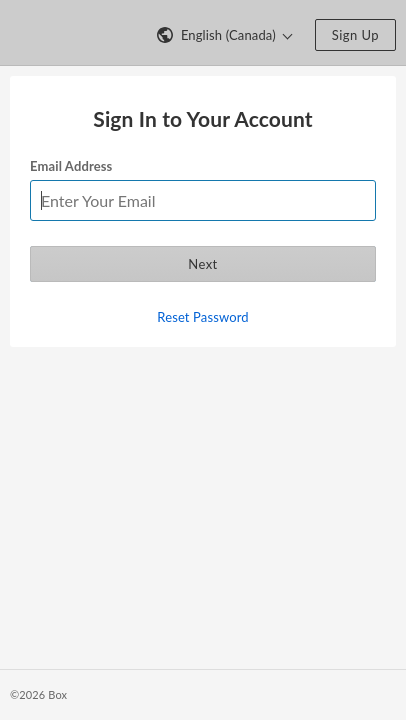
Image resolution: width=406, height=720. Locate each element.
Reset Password (202, 317)
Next (202, 264)
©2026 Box (38, 694)
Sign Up (355, 35)
